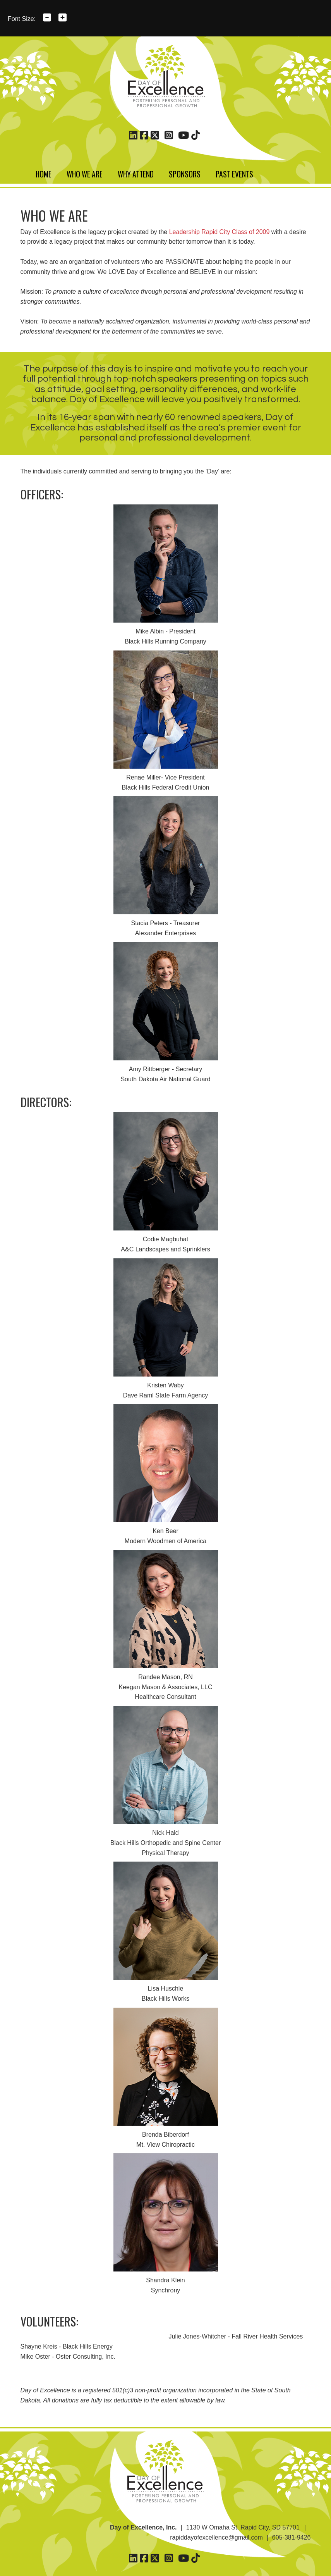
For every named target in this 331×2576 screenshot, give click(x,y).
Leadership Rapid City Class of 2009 (219, 232)
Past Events (234, 173)
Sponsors (185, 173)
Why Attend (136, 173)
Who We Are (85, 173)
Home (43, 173)
